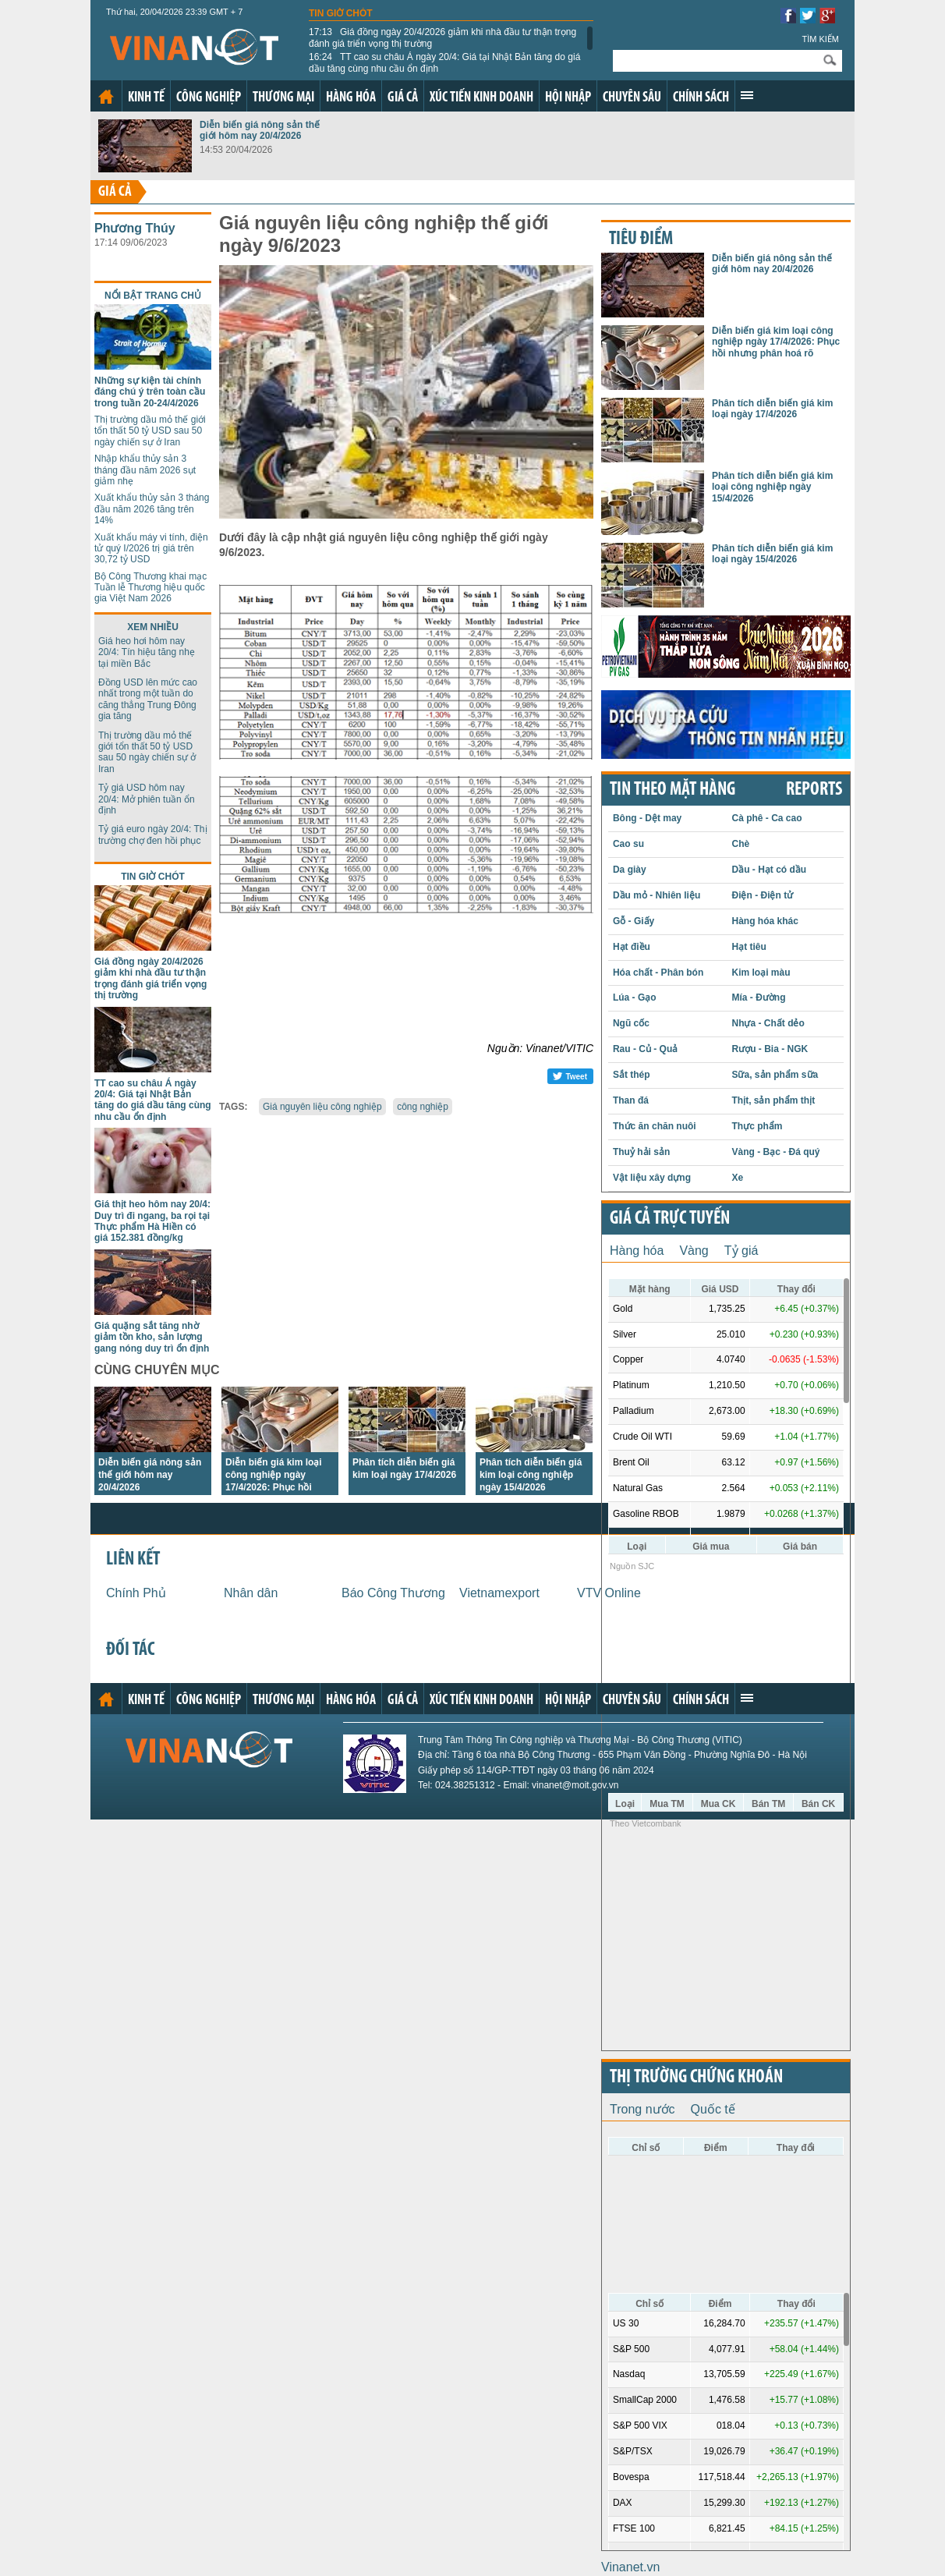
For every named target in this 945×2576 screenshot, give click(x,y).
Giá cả (403, 97)
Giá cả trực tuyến (670, 1219)
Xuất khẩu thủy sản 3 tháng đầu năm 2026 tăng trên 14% (151, 509)
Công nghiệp (208, 97)
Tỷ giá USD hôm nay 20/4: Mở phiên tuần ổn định (146, 799)
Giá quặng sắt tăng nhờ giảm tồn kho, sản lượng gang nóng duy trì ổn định (151, 1337)
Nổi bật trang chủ (152, 295)
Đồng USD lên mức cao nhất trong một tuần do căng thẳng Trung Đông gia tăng (147, 699)
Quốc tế (713, 2109)
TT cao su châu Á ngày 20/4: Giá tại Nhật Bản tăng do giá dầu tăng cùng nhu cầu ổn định (444, 62)
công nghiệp (422, 1106)
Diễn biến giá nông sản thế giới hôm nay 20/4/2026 (260, 130)
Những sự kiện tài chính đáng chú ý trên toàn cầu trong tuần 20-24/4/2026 (149, 392)
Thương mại (283, 97)
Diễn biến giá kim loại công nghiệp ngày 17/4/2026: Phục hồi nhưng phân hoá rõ (776, 342)
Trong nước (642, 2109)
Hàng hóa (351, 97)
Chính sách (701, 97)
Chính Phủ (136, 1593)
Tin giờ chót (341, 13)
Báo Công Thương (393, 1593)
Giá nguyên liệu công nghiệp (322, 1106)
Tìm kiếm (820, 39)
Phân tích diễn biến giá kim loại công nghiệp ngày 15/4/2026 (531, 1475)
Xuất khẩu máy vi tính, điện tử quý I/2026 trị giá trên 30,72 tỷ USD (151, 548)
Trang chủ (106, 97)
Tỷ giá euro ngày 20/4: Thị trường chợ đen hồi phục (152, 834)
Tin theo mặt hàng (672, 790)
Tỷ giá (741, 1250)
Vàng (693, 1250)
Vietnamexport (499, 1593)
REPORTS (814, 790)
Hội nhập (568, 97)
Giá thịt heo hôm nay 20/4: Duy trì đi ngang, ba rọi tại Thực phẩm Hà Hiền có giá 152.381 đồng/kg (152, 1221)
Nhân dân (251, 1593)
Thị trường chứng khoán (696, 2077)
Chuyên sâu (632, 97)
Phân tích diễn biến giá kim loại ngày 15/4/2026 (772, 554)
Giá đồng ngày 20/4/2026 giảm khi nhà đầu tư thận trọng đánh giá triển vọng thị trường (442, 37)
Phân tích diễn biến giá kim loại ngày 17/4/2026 (772, 409)
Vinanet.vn (630, 2567)
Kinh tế (146, 97)
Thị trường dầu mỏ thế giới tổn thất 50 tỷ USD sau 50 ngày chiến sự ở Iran (150, 431)
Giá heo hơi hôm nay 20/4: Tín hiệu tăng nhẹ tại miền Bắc (146, 652)
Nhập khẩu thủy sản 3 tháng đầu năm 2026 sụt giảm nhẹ (145, 470)
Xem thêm (747, 95)
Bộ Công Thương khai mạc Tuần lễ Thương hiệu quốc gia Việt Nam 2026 (150, 587)
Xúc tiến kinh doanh (481, 97)
